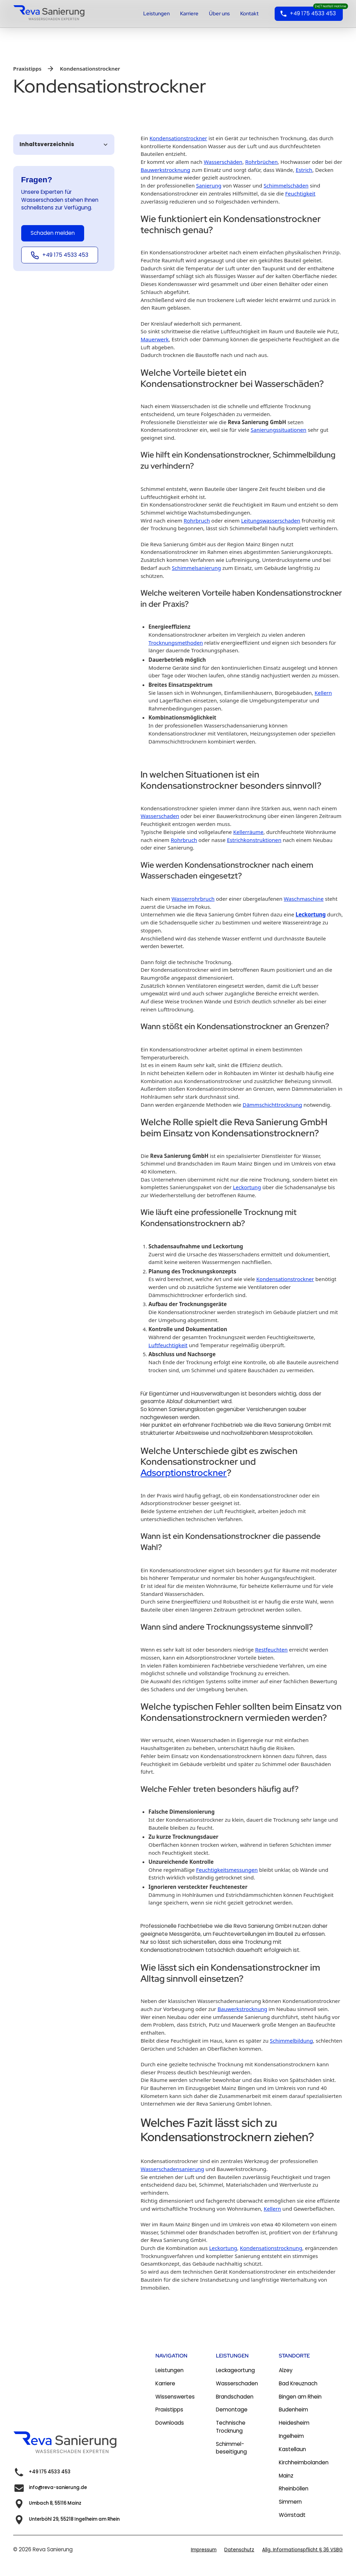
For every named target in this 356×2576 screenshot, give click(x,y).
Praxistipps (169, 2409)
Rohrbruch (197, 520)
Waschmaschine (303, 898)
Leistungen (156, 13)
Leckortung (311, 914)
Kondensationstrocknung (271, 2247)
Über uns (219, 13)
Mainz (286, 2475)
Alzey (286, 2370)
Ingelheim (291, 2436)
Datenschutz (239, 2549)
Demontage (232, 2409)
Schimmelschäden (286, 185)
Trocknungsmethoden (175, 642)
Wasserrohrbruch (193, 898)
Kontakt (249, 13)
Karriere (189, 13)
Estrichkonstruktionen (254, 839)
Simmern (290, 2501)
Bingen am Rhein (300, 2396)
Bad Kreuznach (298, 2383)
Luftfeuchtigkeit (167, 1345)
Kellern (323, 692)
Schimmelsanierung (196, 567)
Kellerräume (248, 831)
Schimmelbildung (291, 2040)
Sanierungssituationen (278, 429)
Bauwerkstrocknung (165, 169)
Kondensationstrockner (178, 138)
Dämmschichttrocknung (272, 1104)
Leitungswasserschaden (270, 520)
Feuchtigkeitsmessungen (227, 1869)
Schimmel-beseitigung (231, 2448)
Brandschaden (234, 2396)
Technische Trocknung (230, 2426)
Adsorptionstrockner (183, 1472)
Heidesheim (294, 2422)
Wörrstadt (292, 2515)
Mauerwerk (154, 339)
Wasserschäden (223, 161)
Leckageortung (235, 2370)
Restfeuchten (271, 1649)
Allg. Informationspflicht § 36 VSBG (302, 2549)
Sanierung (208, 185)
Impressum (204, 2549)
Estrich (304, 169)
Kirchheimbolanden (304, 2462)
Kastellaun (292, 2449)
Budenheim (293, 2409)
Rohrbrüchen (261, 161)
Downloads (169, 2422)
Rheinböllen (293, 2488)
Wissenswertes (175, 2396)
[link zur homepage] (70, 2443)
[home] (52, 13)
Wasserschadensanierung (172, 2168)
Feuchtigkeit (300, 193)
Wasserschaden (159, 815)
